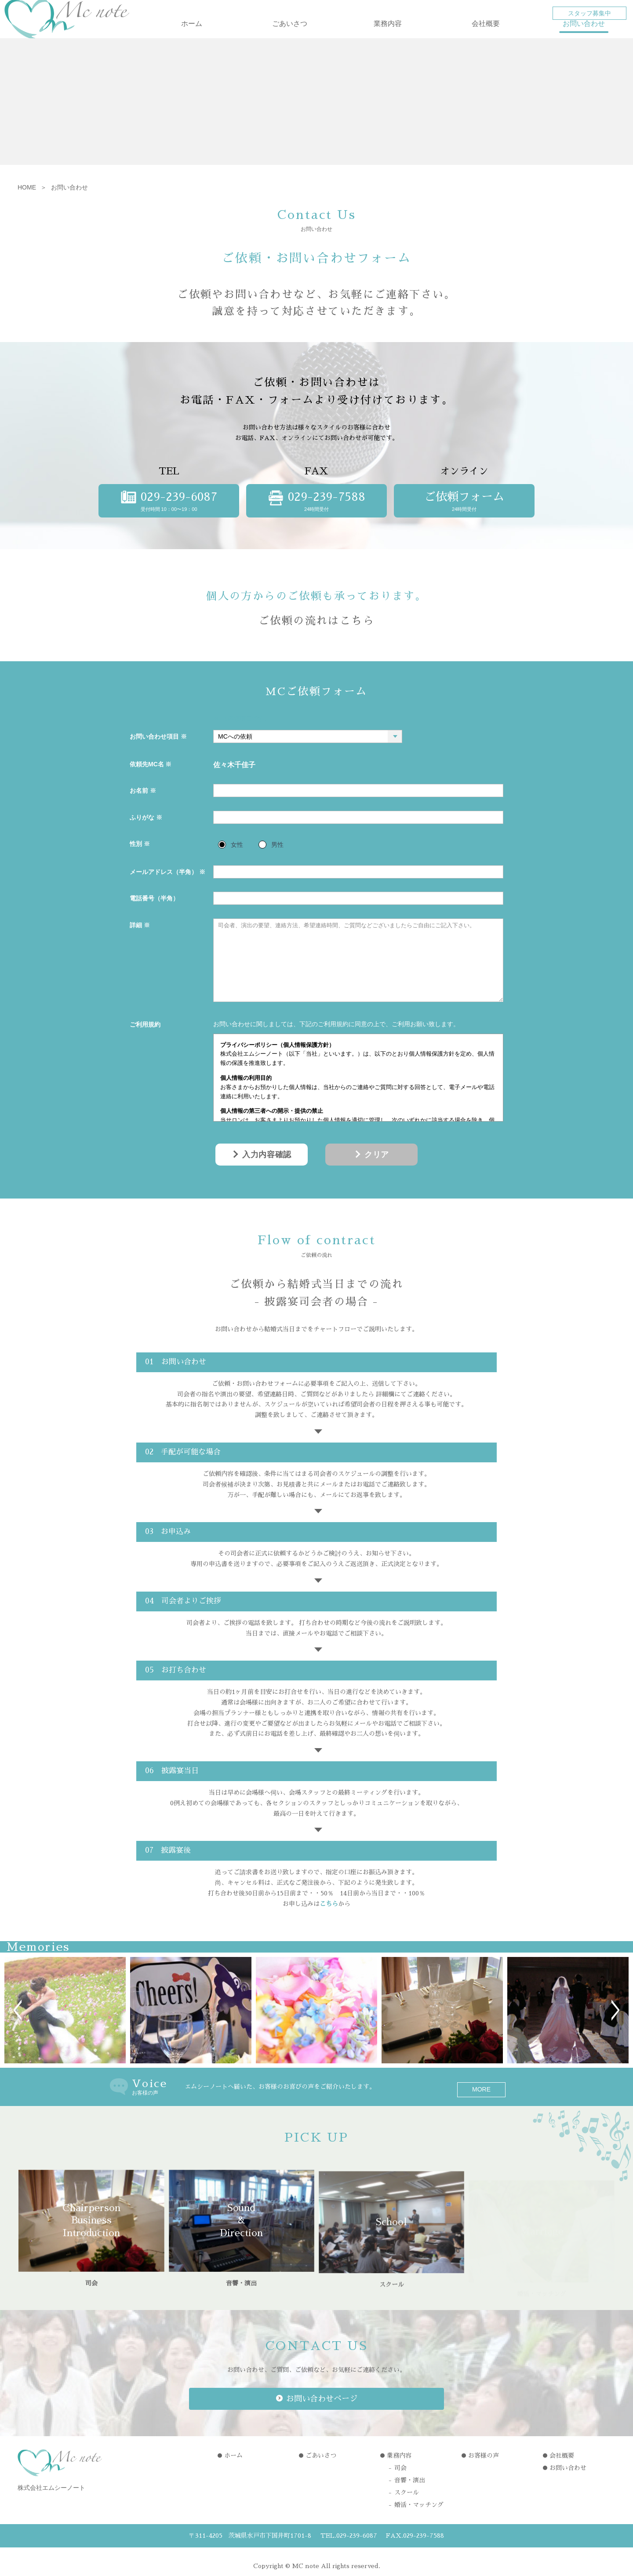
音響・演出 (409, 2472)
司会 (400, 2459)
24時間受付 (464, 515)
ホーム (191, 38)
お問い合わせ (584, 38)
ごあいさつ (289, 38)
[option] (65, 2024)
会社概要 (486, 38)
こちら (329, 1918)
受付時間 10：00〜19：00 (169, 515)
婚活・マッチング (419, 2496)
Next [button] (615, 2024)
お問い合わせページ (321, 2389)
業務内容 (388, 38)
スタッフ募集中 (589, 13)
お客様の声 (483, 2447)
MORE (481, 2100)
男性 (277, 859)
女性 (237, 859)
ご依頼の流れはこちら (316, 635)
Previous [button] (17, 2024)
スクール (406, 2484)
